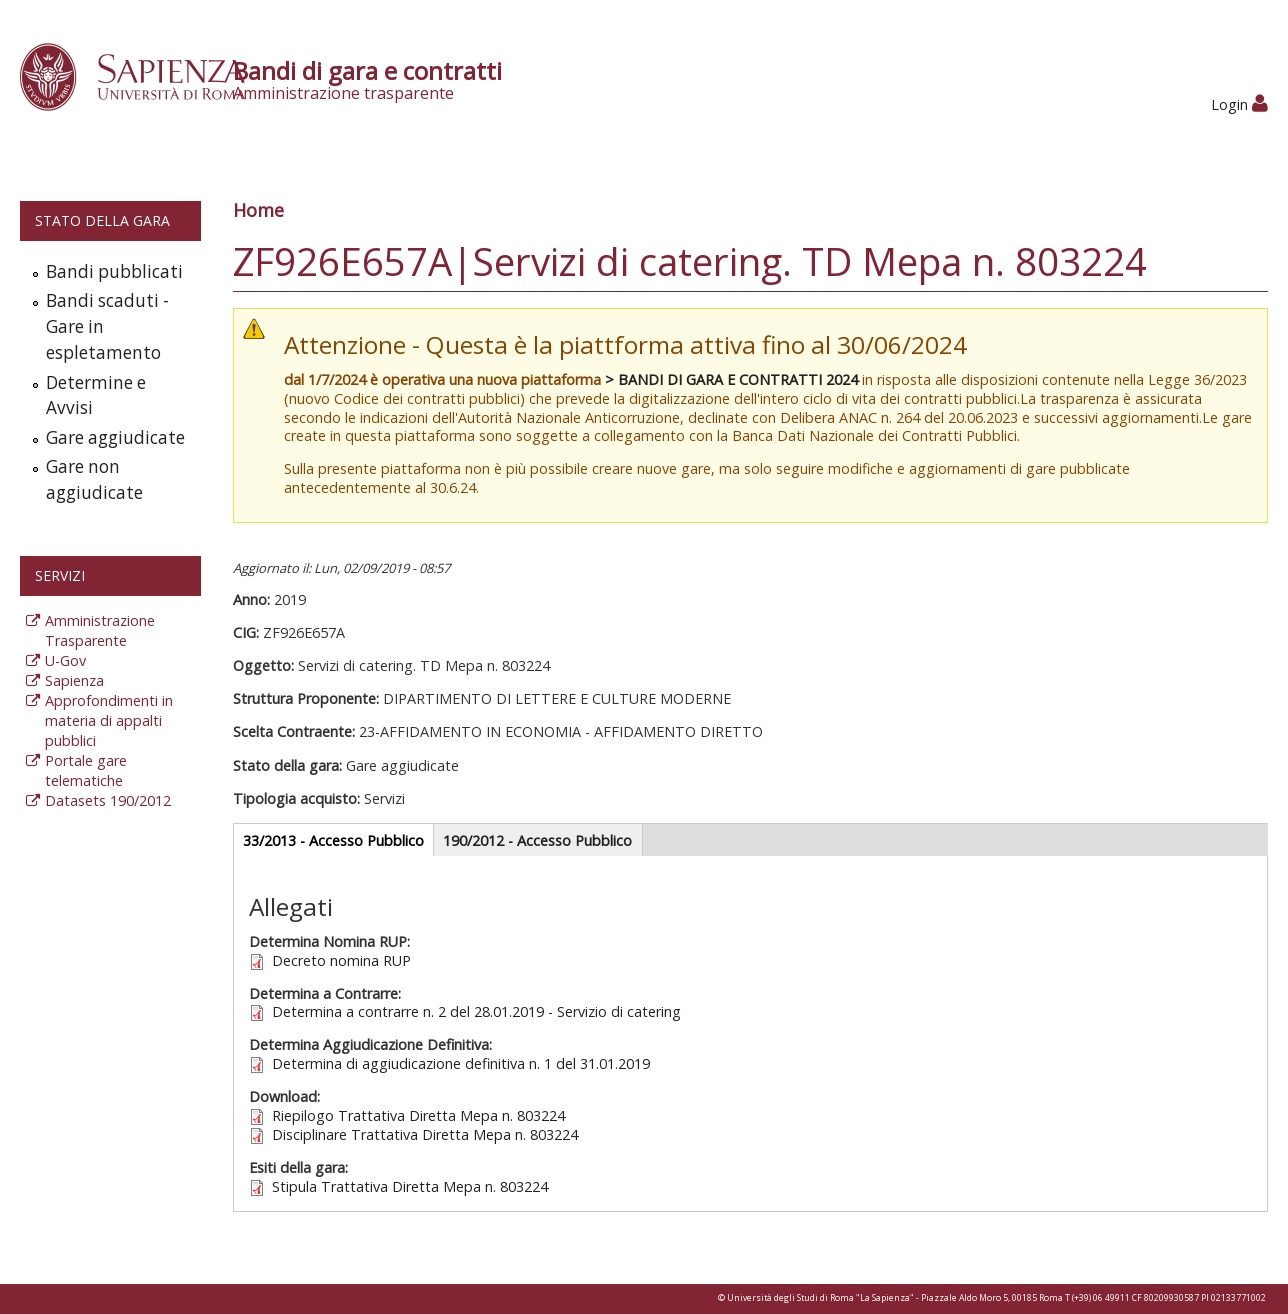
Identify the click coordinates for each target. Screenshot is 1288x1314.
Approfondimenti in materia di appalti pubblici (109, 720)
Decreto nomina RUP (341, 960)
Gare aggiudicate (115, 437)
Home (258, 210)
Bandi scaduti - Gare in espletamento (107, 326)
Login (1239, 104)
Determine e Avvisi (96, 395)
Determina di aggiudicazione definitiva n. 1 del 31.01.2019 (461, 1063)
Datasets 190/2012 (108, 800)
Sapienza (74, 680)
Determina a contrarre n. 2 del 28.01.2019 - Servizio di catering (476, 1011)
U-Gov (65, 660)
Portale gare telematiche (86, 770)
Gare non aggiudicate (94, 479)
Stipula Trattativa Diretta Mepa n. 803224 (410, 1186)
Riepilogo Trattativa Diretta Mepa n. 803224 (418, 1115)
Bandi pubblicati (114, 271)
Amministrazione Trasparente (100, 630)
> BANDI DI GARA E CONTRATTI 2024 (731, 379)
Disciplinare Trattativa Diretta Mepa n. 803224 (425, 1134)
